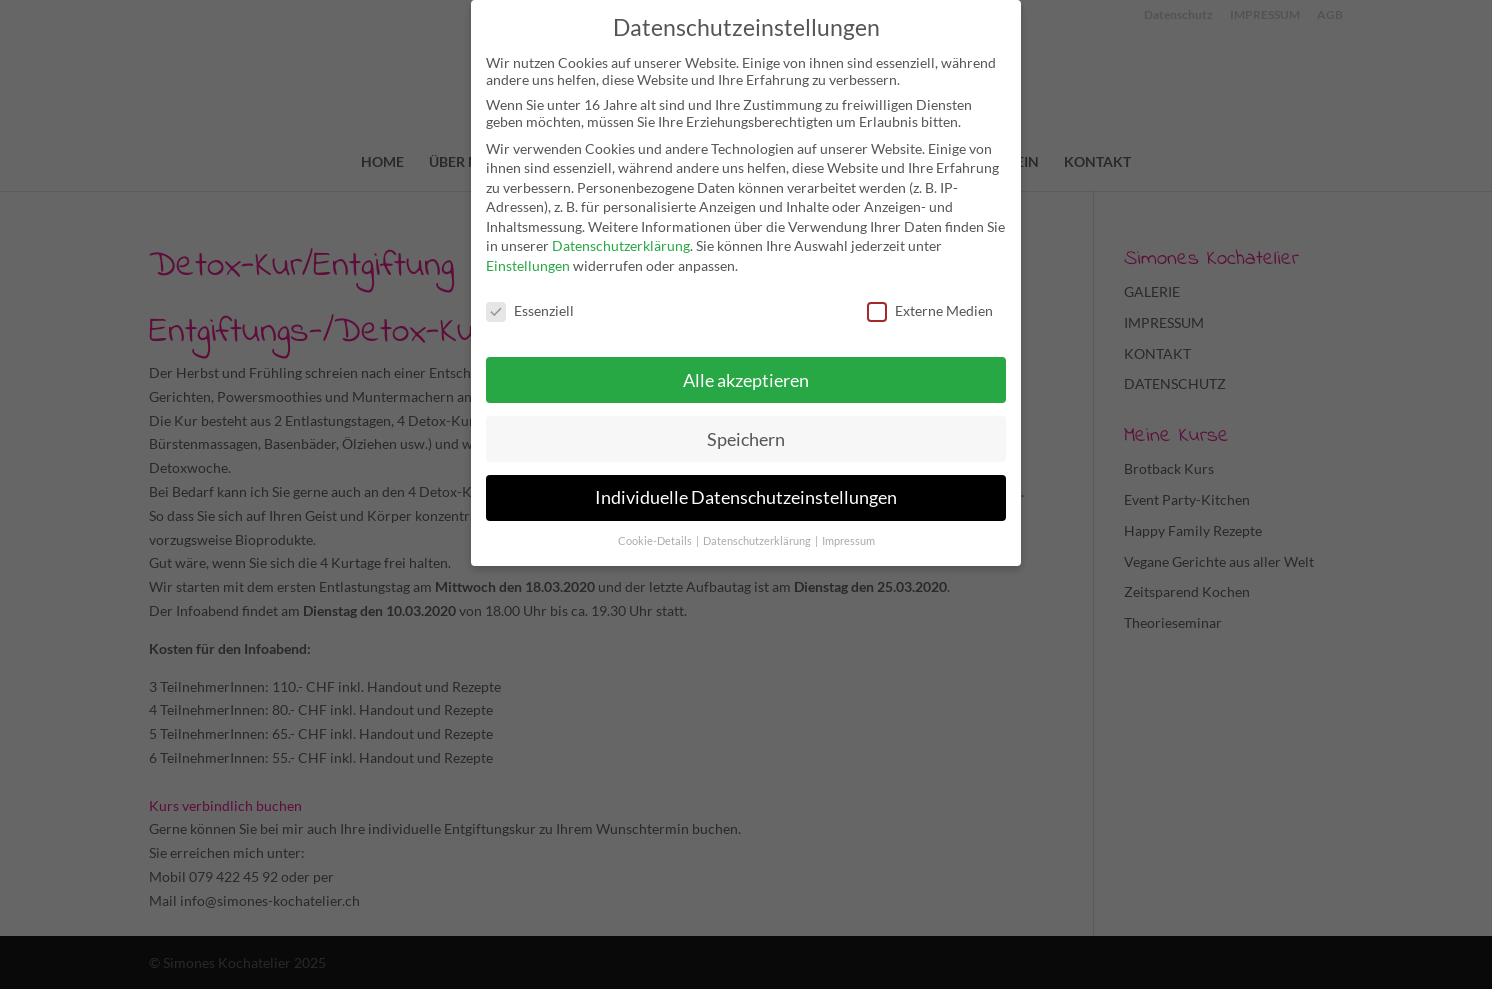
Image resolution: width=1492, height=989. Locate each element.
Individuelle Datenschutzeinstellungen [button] (746, 497)
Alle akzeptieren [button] (746, 380)
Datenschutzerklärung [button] (758, 541)
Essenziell (530, 310)
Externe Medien (930, 310)
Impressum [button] (848, 541)
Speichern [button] (746, 439)
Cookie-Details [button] (656, 541)
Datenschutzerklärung (621, 245)
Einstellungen (528, 265)
